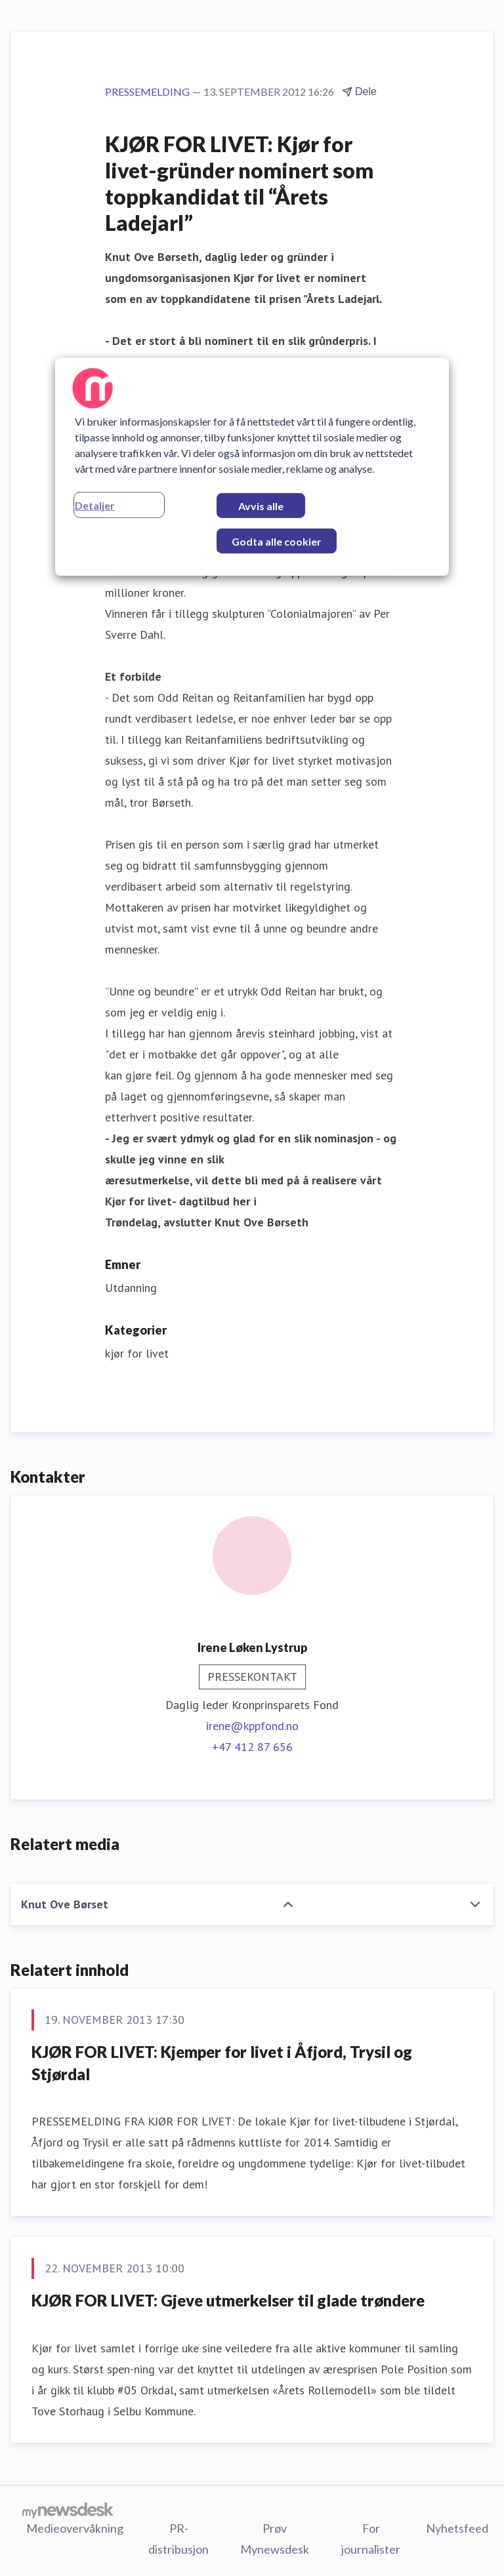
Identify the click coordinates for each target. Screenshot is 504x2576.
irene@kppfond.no (252, 1725)
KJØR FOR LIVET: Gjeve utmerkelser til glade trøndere (228, 2300)
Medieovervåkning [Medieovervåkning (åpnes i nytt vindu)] (74, 2528)
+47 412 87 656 (252, 1746)
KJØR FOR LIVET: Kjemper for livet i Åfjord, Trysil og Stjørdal (222, 2062)
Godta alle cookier (277, 541)
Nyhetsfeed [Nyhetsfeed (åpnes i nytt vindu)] (457, 2528)
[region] (252, 467)
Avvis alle (261, 506)
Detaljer (95, 505)
